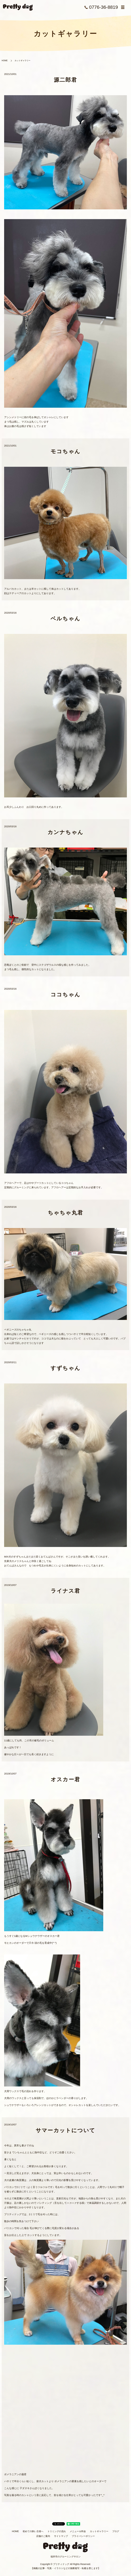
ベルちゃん (65, 619)
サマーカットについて (65, 2130)
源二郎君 (65, 80)
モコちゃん (65, 451)
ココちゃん (65, 995)
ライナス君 (65, 1591)
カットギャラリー (99, 2531)
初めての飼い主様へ (33, 2531)
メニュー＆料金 (78, 2531)
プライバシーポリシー (83, 2536)
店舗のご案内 (43, 2536)
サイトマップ (61, 2536)
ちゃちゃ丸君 (65, 1213)
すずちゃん (65, 1368)
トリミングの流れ (56, 2531)
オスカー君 (65, 1779)
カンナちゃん (65, 832)
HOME (5, 60)
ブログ (115, 2531)
